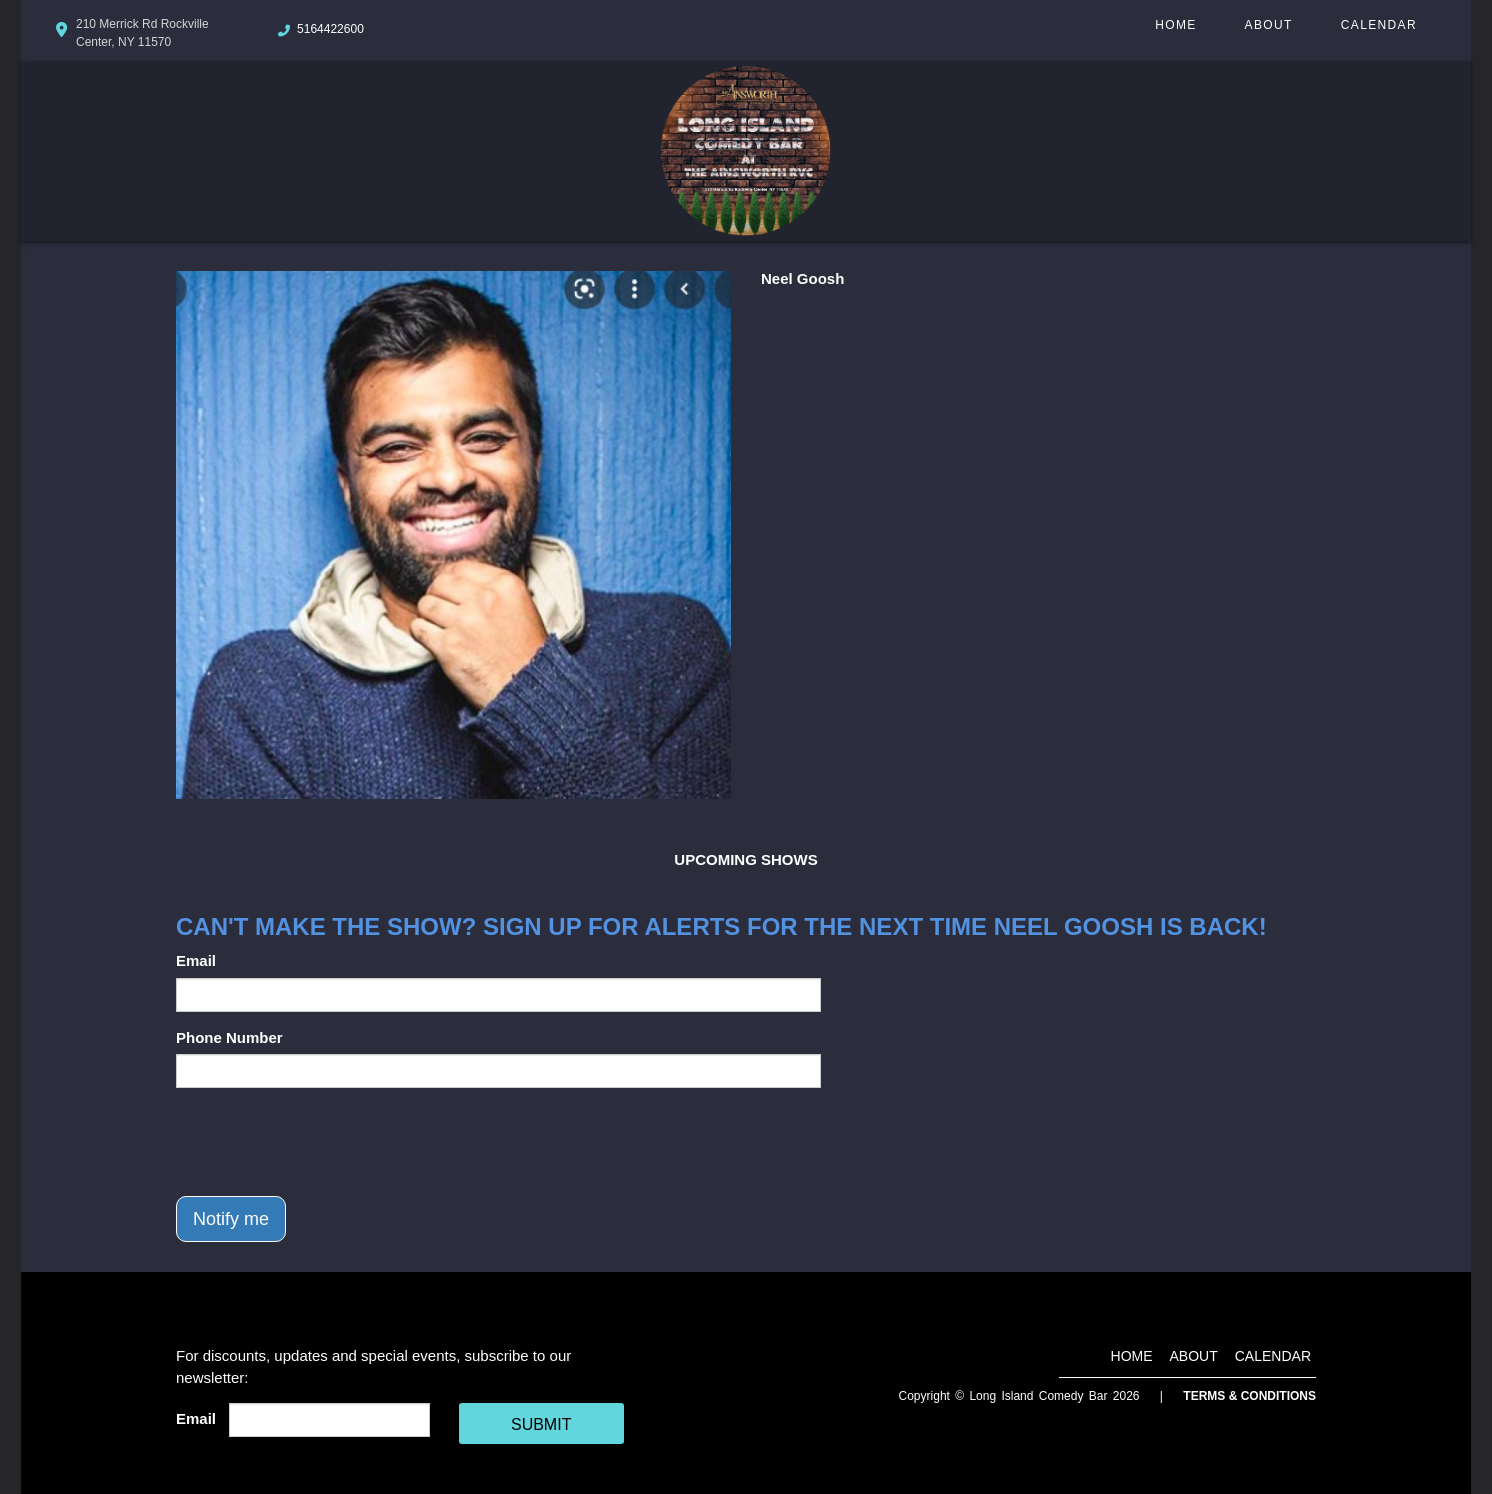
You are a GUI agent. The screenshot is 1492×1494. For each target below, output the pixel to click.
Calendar (1379, 25)
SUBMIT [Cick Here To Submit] (541, 1424)
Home (1175, 25)
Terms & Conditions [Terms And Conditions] (1249, 1396)
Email (196, 960)
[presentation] (328, 1142)
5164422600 (330, 29)
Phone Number (229, 1037)
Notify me (231, 1219)
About (1269, 25)
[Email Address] (329, 1420)
